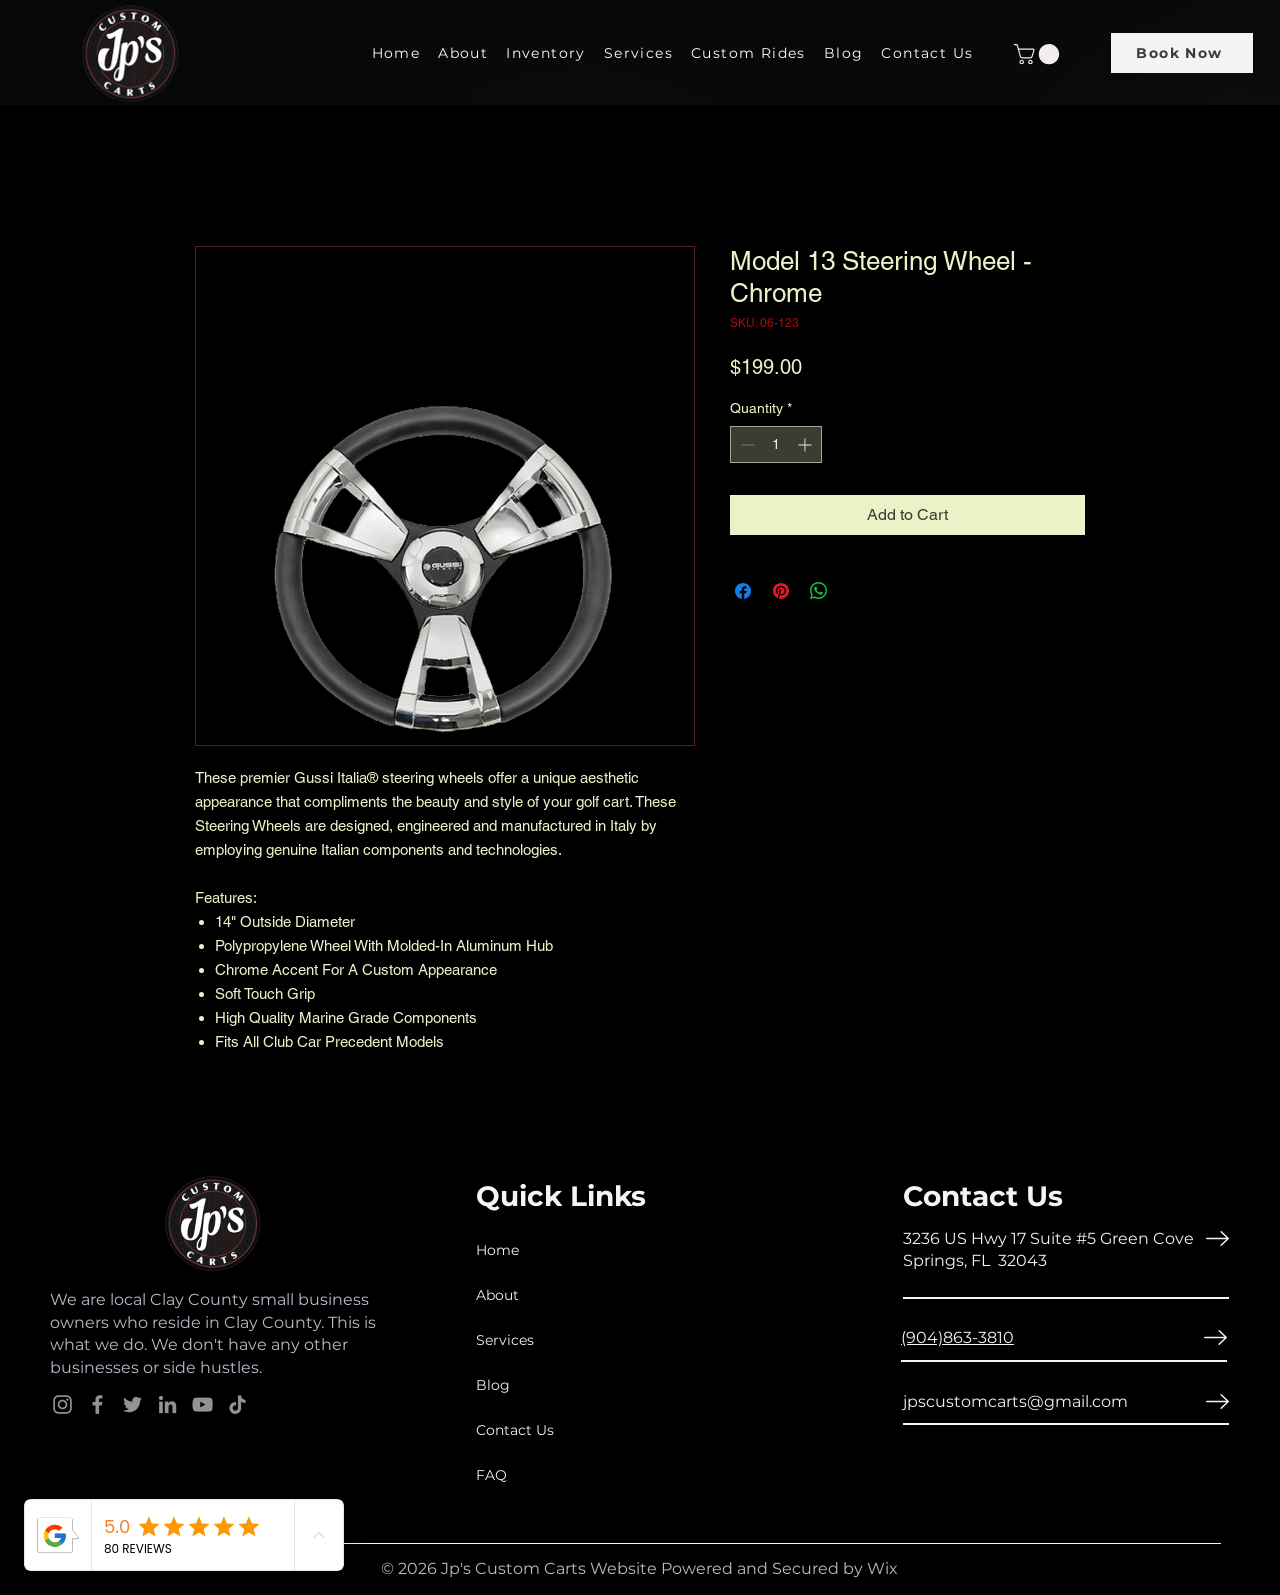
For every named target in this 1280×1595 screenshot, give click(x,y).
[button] (1039, 54)
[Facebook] (97, 1404)
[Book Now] (1182, 53)
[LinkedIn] (167, 1404)
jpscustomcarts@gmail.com (1015, 1401)
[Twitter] (132, 1404)
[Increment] (806, 444)
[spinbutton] (776, 444)
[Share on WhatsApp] (819, 591)
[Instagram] (62, 1404)
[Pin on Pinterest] (781, 591)
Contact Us (515, 1430)
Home (497, 1250)
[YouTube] (202, 1404)
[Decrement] (745, 444)
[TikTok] (237, 1404)
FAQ (491, 1475)
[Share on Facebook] (743, 591)
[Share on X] (857, 591)
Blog (493, 1385)
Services (505, 1340)
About (497, 1295)
